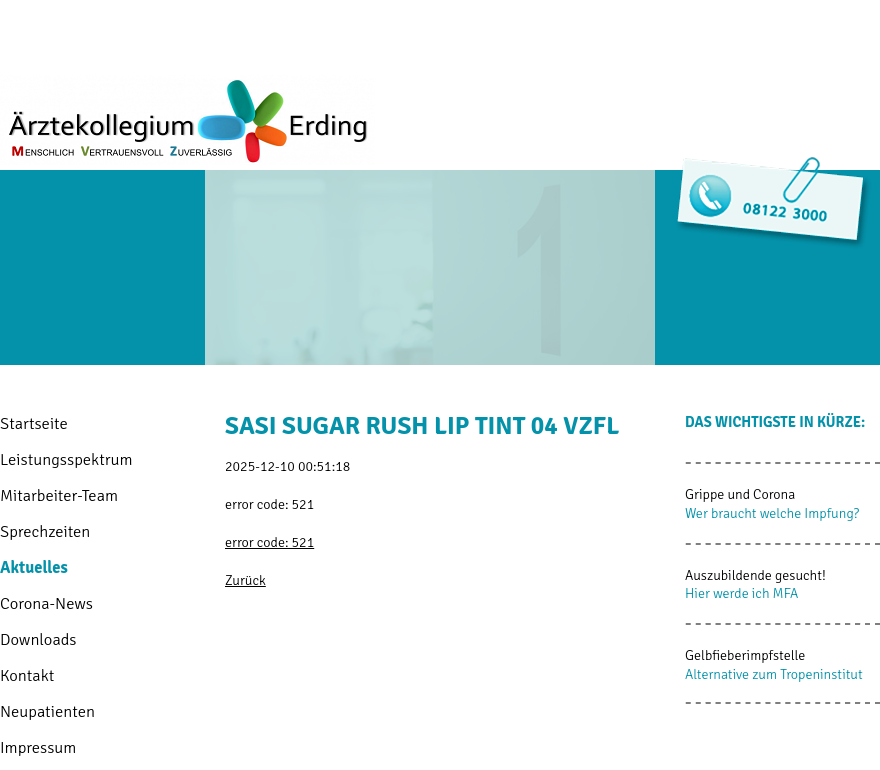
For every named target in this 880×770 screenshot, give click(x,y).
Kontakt (27, 675)
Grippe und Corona (740, 494)
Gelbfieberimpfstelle (745, 655)
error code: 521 (269, 542)
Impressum (38, 747)
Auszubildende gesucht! (755, 575)
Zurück (245, 580)
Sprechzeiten (45, 531)
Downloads (38, 639)
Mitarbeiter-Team (59, 495)
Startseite (34, 423)
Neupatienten (47, 711)
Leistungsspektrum (66, 459)
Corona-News (46, 603)
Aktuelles (34, 567)
